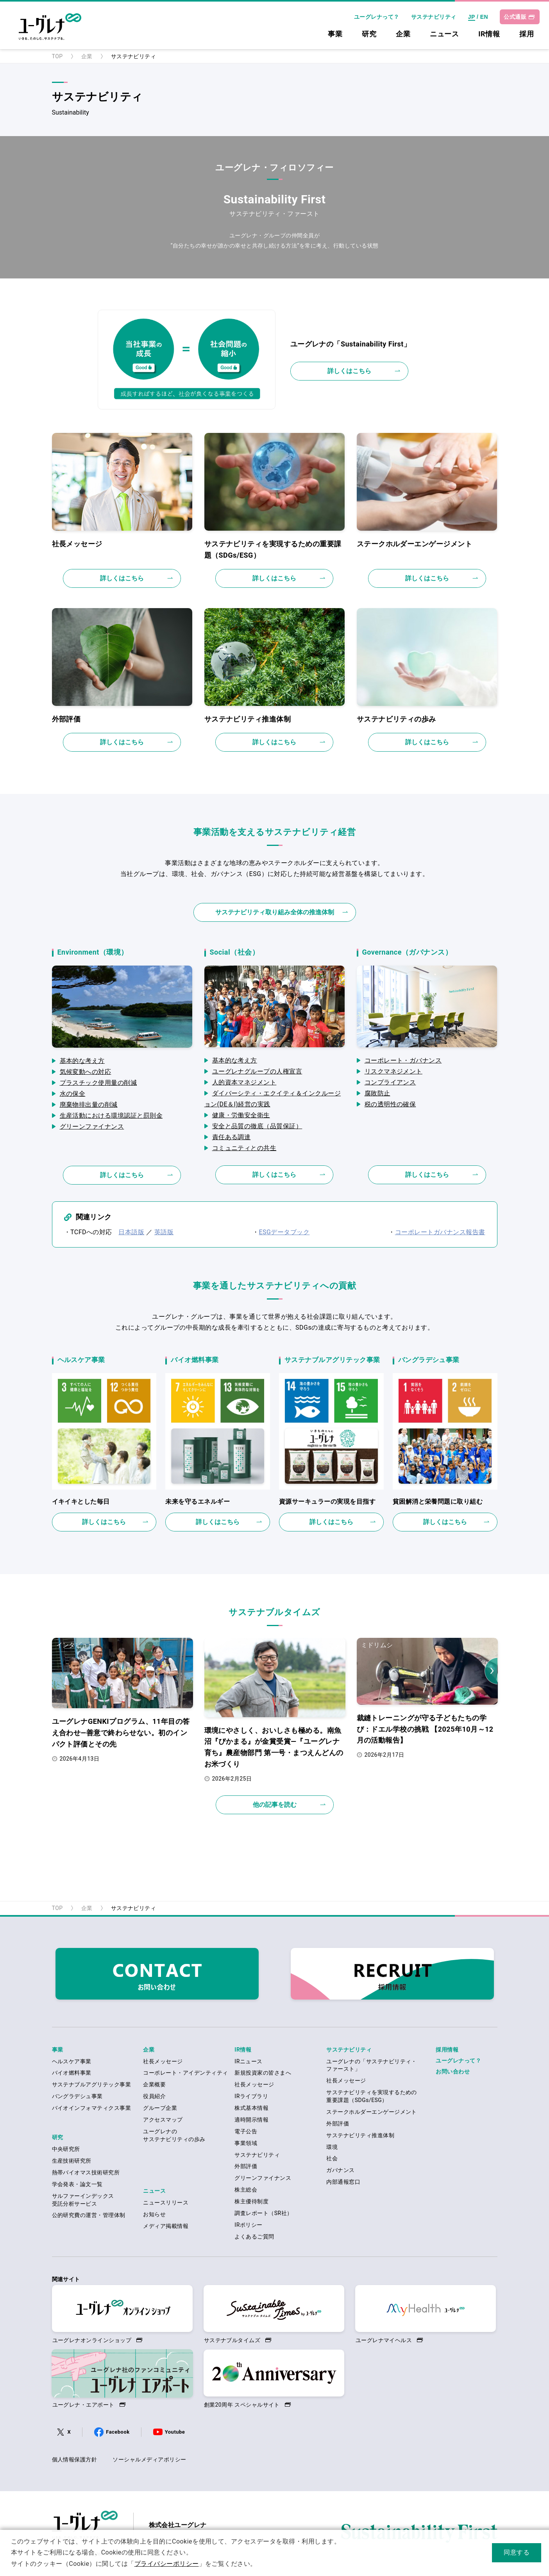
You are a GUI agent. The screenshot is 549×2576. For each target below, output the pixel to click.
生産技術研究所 (71, 2161)
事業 (335, 34)
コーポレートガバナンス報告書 (440, 1232)
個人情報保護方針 (74, 2459)
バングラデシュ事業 (77, 2096)
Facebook (117, 2432)
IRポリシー (248, 2225)
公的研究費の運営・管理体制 (88, 2215)
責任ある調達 (231, 1137)
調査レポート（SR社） (263, 2213)
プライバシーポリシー (166, 2563)
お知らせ (154, 2214)
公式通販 (515, 17)
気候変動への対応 (85, 1071)
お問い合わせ (453, 2071)
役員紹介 (154, 2096)
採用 (526, 34)
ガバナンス (340, 2170)
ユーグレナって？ (376, 17)
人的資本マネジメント (244, 1082)
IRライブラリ (251, 2096)
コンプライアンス (390, 1082)
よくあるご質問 (254, 2236)
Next (491, 1670)
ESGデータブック (284, 1232)
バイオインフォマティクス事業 (91, 2108)
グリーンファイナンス (92, 1126)
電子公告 (245, 2131)
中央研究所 (66, 2149)
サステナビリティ (433, 17)
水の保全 (73, 1093)
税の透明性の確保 (390, 1104)
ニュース (444, 34)
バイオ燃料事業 (71, 2073)
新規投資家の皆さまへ (262, 2073)
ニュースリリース (165, 2202)
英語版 (163, 1232)
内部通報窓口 (343, 2182)
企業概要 (154, 2084)
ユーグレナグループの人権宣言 (257, 1071)
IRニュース (248, 2061)
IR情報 (489, 34)
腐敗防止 (377, 1093)
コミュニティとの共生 (244, 1148)
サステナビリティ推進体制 (360, 2135)
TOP (57, 56)
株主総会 (245, 2189)
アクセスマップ (162, 2119)
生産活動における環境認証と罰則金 (111, 1115)
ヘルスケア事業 (71, 2061)
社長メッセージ (162, 2061)
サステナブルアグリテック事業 (91, 2084)
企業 (403, 34)
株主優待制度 (251, 2201)
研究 (369, 34)
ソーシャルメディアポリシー (149, 2459)
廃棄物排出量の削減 (89, 1104)
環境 (332, 2147)
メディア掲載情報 (165, 2226)
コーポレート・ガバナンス (403, 1060)
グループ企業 (160, 2108)
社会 (332, 2158)
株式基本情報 (251, 2108)
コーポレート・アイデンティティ (185, 2073)
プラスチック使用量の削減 (98, 1082)
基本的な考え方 (82, 1061)
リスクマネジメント (393, 1071)
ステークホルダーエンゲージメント (371, 2112)
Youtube (175, 2432)
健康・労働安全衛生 (241, 1115)
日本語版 (131, 1232)
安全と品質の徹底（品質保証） (257, 1126)
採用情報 (447, 2049)
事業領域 (245, 2143)
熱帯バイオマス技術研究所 (86, 2172)
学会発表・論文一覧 (77, 2184)
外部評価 (245, 2166)
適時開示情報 (251, 2119)
